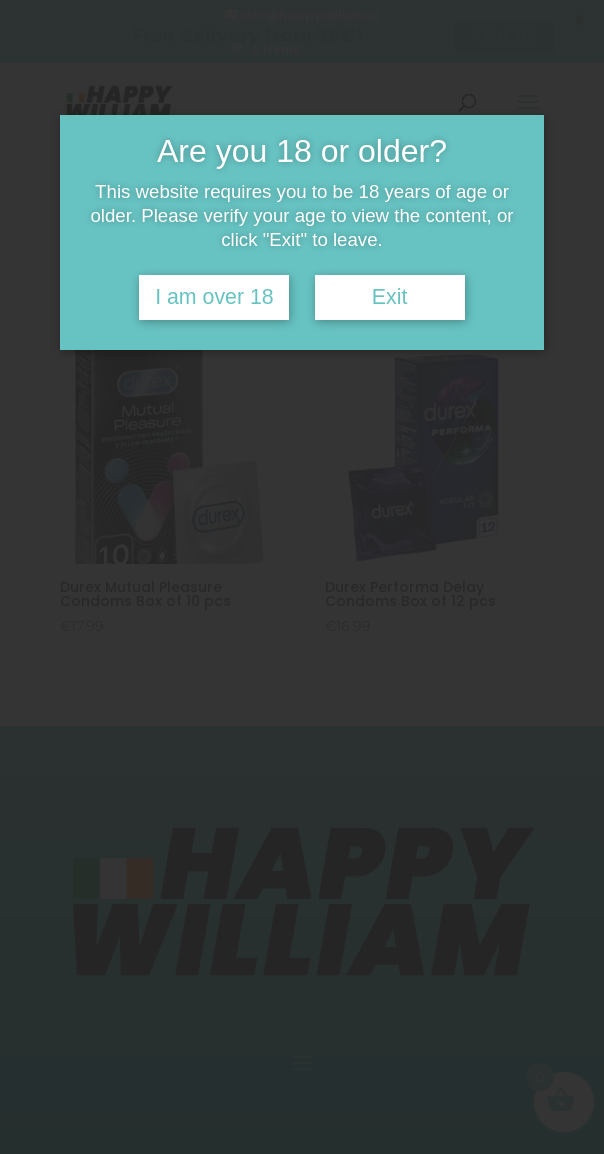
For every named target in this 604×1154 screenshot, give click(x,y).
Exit (390, 297)
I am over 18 (214, 297)
